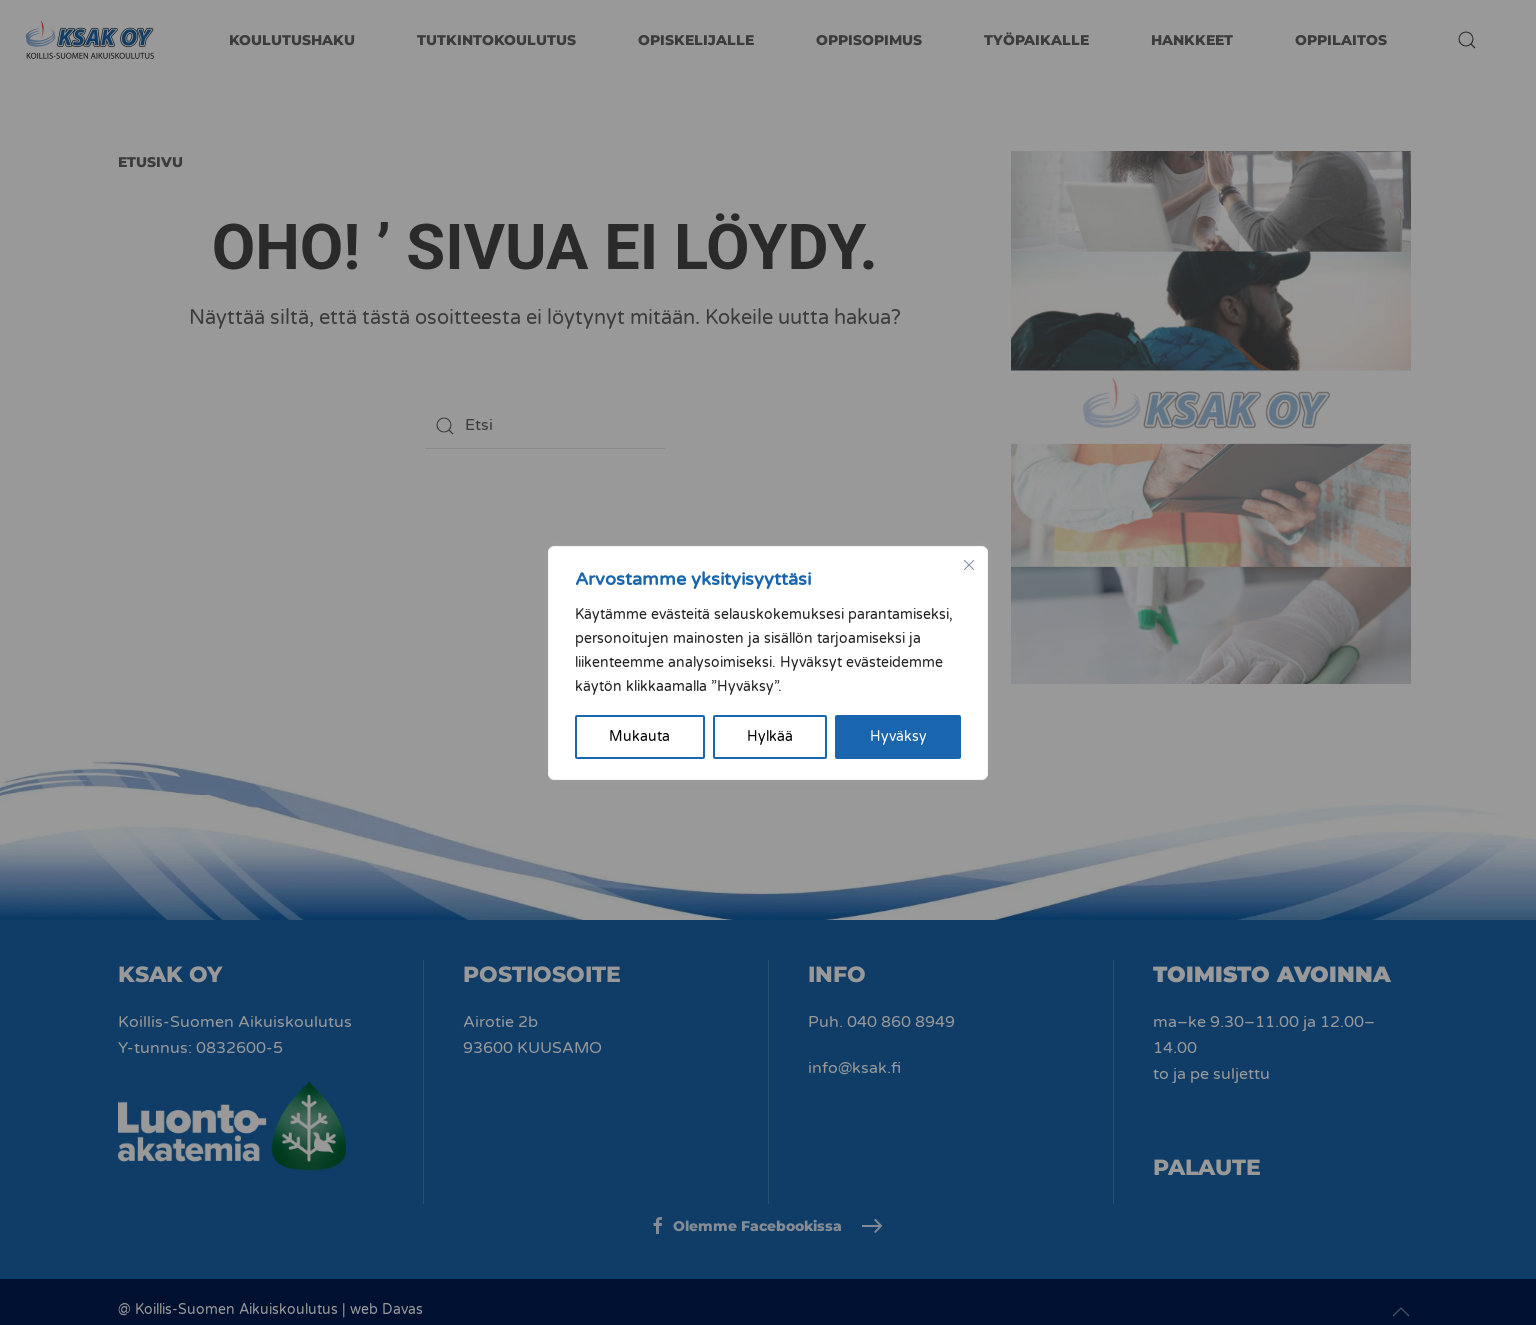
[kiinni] (969, 565)
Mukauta (639, 736)
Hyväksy (898, 736)
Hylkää (770, 736)
